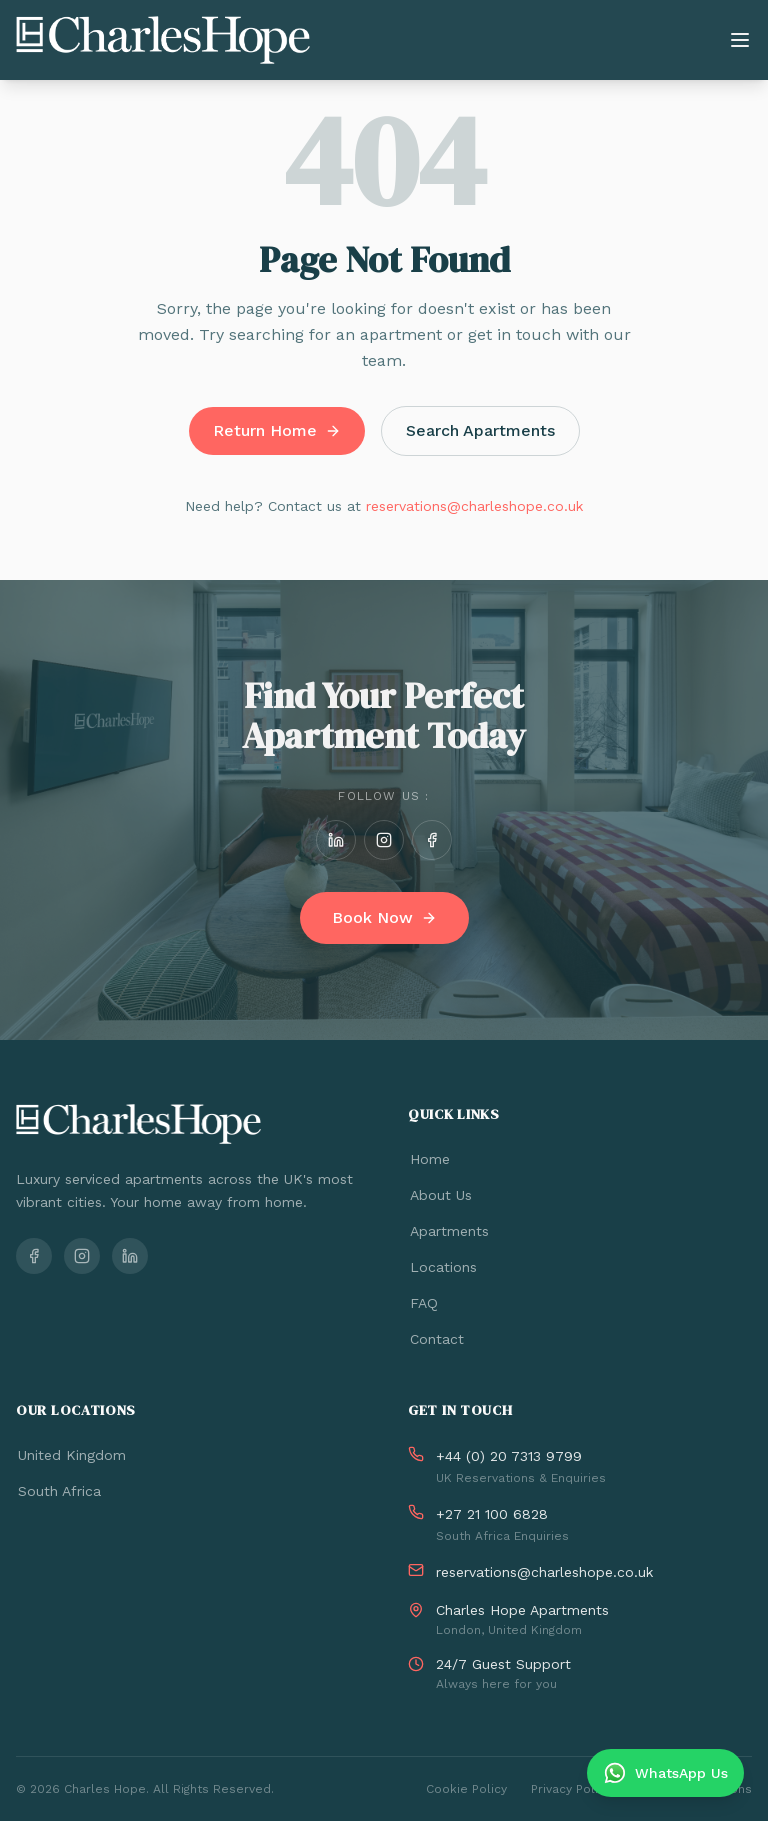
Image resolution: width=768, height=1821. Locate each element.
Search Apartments (480, 430)
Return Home (277, 430)
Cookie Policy (466, 1789)
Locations (442, 1267)
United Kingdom (71, 1455)
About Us (440, 1195)
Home (429, 1159)
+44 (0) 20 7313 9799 (509, 1456)
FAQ (423, 1303)
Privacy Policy (571, 1789)
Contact (436, 1339)
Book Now (384, 917)
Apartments (448, 1231)
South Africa (58, 1491)
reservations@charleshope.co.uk (474, 506)
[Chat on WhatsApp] (665, 1773)
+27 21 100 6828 (492, 1514)
